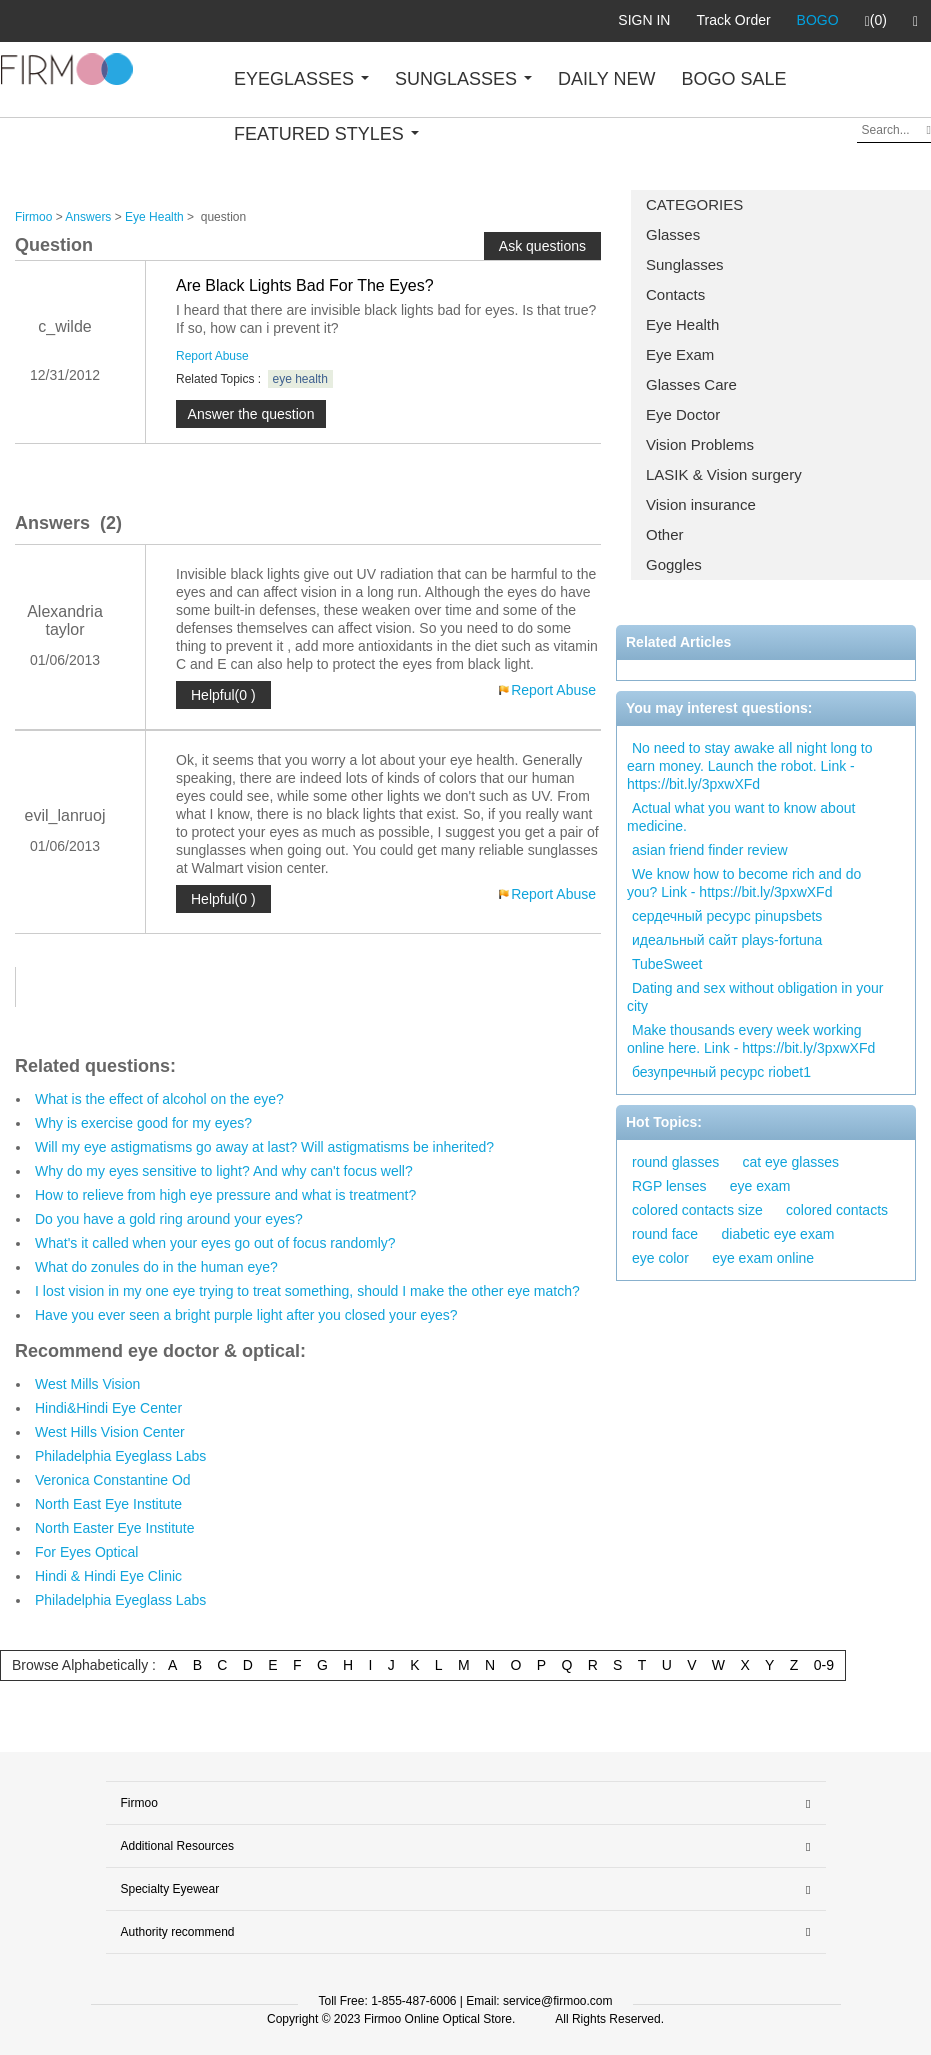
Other (665, 534)
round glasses (675, 1162)
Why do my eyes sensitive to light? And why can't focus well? (224, 1171)
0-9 (824, 1665)
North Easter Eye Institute (115, 1528)
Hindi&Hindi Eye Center (108, 1408)
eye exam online (763, 1258)
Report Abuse (212, 356)
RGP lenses (669, 1186)
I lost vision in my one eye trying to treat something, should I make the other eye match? (307, 1291)
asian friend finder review (710, 850)
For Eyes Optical (86, 1552)
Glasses (673, 234)
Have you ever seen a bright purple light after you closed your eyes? (246, 1315)
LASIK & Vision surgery (724, 474)
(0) (876, 21)
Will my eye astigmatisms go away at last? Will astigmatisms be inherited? (264, 1147)
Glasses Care (691, 384)
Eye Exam (680, 354)
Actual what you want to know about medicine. (741, 817)
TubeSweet (667, 964)
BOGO (818, 20)
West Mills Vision (87, 1384)
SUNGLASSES (463, 79)
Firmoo (33, 217)
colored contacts (837, 1210)
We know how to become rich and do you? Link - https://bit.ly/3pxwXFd (744, 883)
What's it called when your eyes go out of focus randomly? (215, 1243)
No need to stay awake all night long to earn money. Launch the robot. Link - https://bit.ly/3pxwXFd (750, 766)
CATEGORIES (694, 204)
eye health (300, 379)
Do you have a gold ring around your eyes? (169, 1219)
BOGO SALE (733, 79)
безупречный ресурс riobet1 (721, 1072)
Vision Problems (700, 444)
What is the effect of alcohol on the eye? (159, 1099)
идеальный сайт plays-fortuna (727, 940)
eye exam (760, 1186)
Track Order (733, 20)
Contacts (675, 294)
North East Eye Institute (108, 1504)
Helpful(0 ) (223, 695)
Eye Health (682, 324)
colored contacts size (697, 1210)
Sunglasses (685, 264)
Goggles (674, 564)
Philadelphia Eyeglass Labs (120, 1456)
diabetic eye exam (778, 1234)
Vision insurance (701, 504)
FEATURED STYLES (326, 134)
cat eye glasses (791, 1162)
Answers (88, 217)
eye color (660, 1258)
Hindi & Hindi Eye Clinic (108, 1576)
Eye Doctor (683, 414)
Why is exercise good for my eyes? (143, 1123)
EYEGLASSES (301, 79)
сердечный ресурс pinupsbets (727, 916)
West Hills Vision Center (110, 1432)
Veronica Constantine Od (113, 1480)
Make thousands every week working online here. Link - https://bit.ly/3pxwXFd (751, 1039)
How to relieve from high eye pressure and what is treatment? (225, 1195)
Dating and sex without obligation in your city (755, 997)
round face (665, 1234)
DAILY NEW (606, 79)
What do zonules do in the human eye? (156, 1267)
